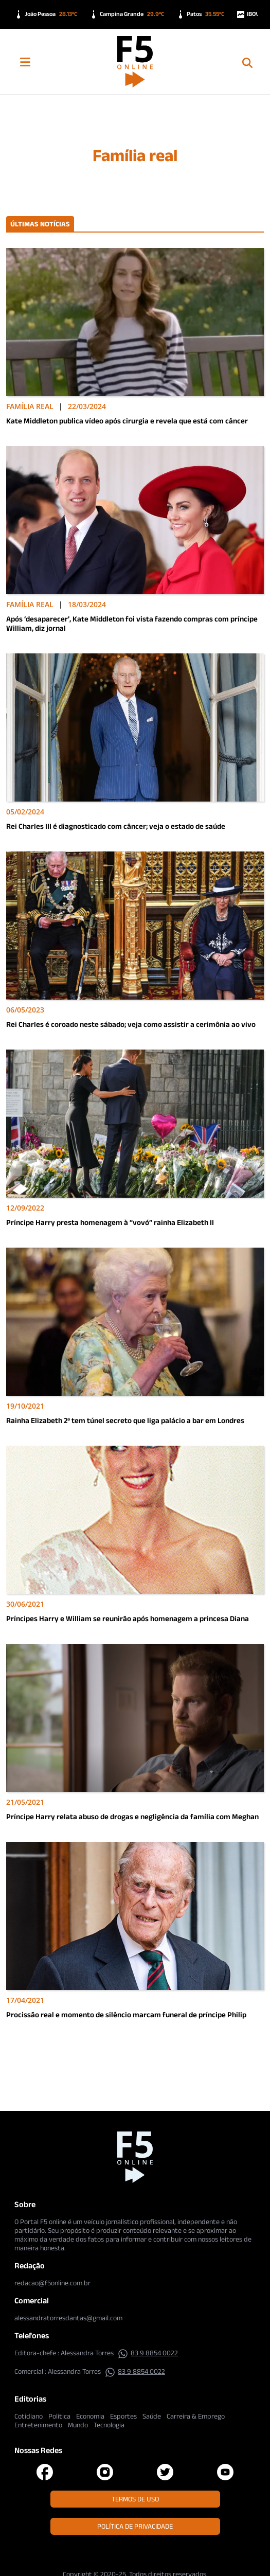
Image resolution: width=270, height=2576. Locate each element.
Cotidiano (28, 2416)
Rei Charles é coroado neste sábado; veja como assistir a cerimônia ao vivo (131, 1024)
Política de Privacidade (135, 2526)
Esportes (123, 2416)
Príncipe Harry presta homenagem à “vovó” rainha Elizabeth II (110, 1222)
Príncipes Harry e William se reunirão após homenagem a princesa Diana (127, 1618)
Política (59, 2416)
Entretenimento (38, 2425)
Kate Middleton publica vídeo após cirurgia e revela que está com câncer (127, 420)
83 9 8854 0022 (148, 2353)
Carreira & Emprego (196, 2416)
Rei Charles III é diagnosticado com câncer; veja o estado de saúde (115, 826)
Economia (90, 2416)
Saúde (151, 2416)
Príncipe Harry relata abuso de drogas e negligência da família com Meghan (132, 1816)
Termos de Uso (135, 2499)
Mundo (78, 2425)
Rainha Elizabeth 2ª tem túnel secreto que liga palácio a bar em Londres (125, 1420)
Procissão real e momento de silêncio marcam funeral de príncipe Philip (126, 2014)
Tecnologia (109, 2425)
